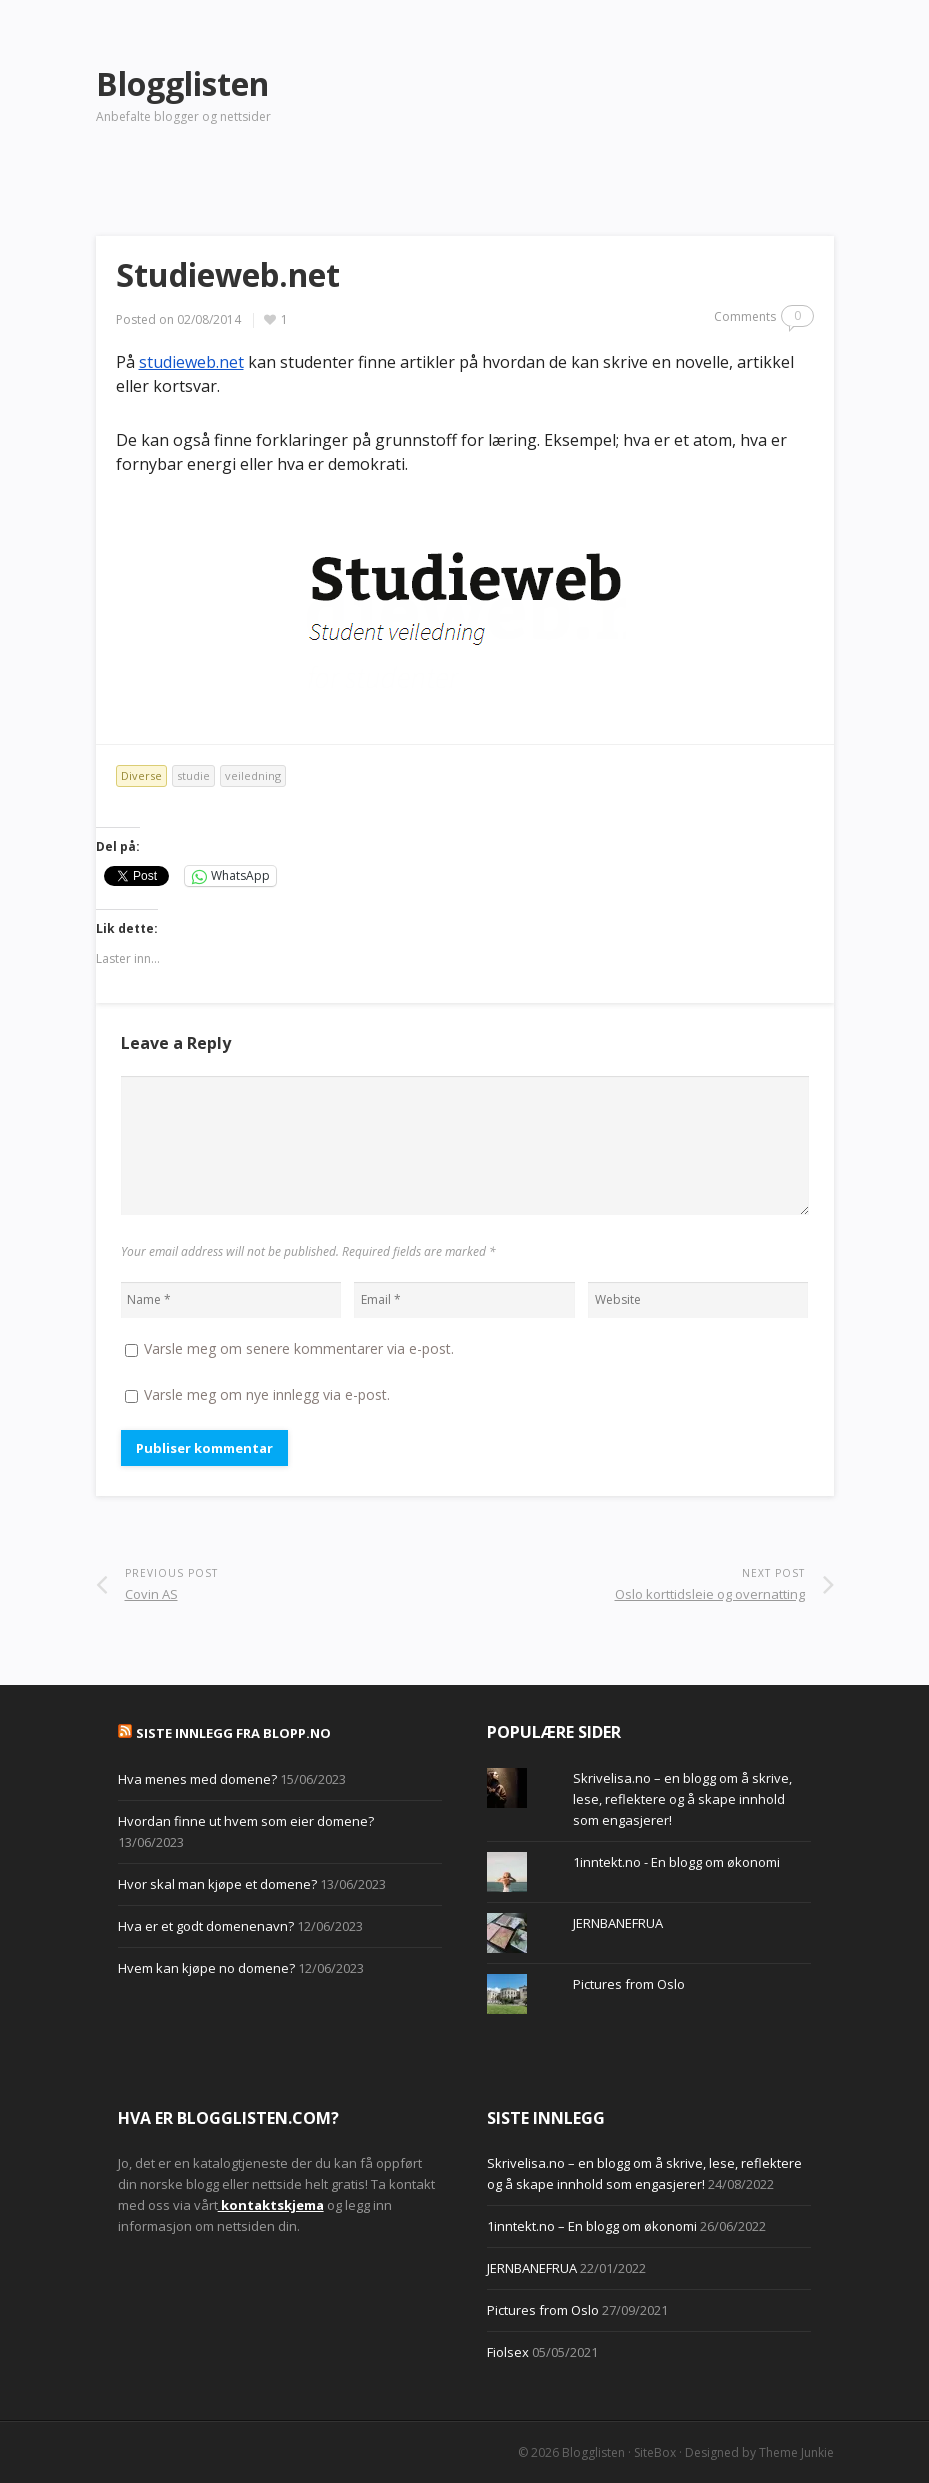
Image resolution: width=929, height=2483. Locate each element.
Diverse (141, 775)
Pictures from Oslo (629, 1984)
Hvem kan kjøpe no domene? (206, 1968)
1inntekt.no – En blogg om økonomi (592, 2226)
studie (193, 775)
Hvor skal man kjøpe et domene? (217, 1884)
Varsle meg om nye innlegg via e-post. (267, 1394)
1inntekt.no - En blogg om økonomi (676, 1862)
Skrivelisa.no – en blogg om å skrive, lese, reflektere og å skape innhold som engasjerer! (682, 1799)
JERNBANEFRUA (618, 1923)
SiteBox (655, 2452)
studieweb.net (191, 362)
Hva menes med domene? (197, 1779)
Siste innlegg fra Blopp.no (233, 1733)
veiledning (253, 775)
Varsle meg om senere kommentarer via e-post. (299, 1348)
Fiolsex (508, 2352)
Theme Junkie (796, 2452)
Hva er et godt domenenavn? (206, 1926)
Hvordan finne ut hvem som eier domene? (246, 1821)
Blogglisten (593, 2452)
